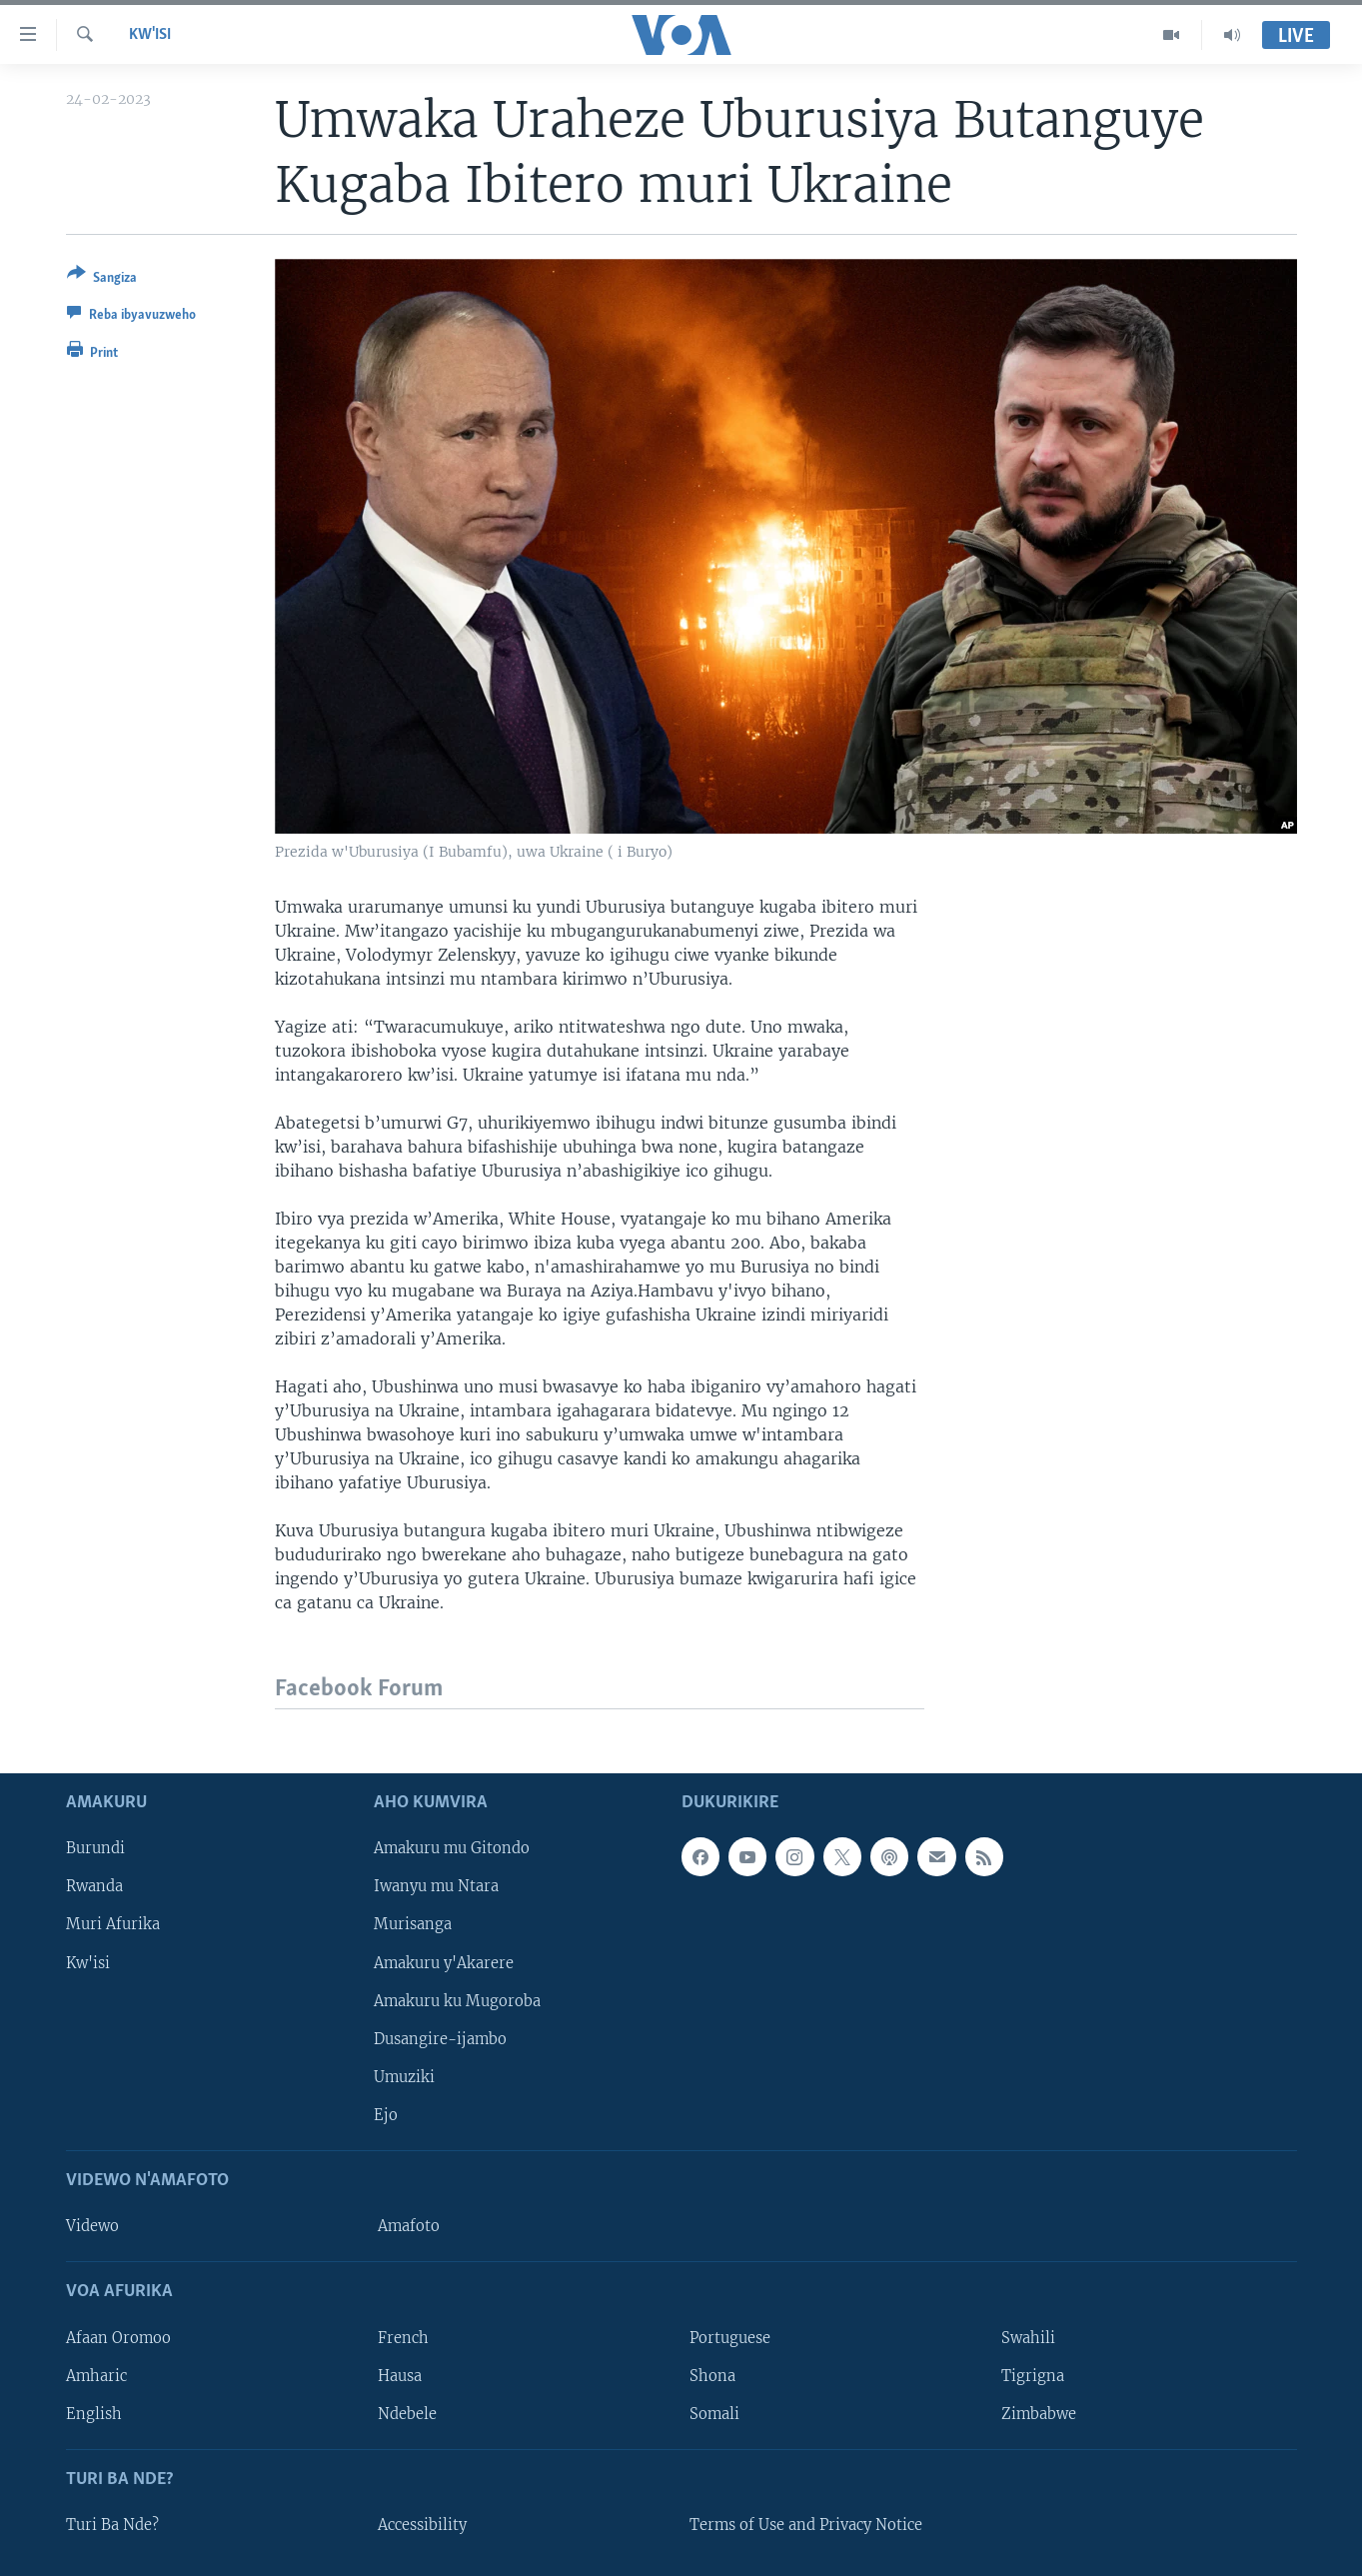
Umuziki (404, 2077)
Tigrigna (1032, 2376)
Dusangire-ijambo (440, 2039)
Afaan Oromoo (118, 2338)
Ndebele (407, 2414)
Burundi (95, 1848)
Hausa (400, 2376)
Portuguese (729, 2338)
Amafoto (409, 2226)
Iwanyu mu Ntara (436, 1886)
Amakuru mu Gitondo (452, 1848)
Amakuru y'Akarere (444, 1963)
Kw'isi (150, 35)
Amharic (96, 2376)
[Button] (102, 279)
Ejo (386, 2115)
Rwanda (94, 1886)
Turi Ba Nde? (112, 2525)
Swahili (1028, 2338)
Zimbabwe (1038, 2414)
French (403, 2338)
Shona (712, 2376)
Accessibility (422, 2525)
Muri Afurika (113, 1925)
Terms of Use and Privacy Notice (805, 2525)
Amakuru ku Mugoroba (457, 2001)
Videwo (92, 2226)
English (94, 2414)
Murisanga (413, 1925)
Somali (714, 2414)
